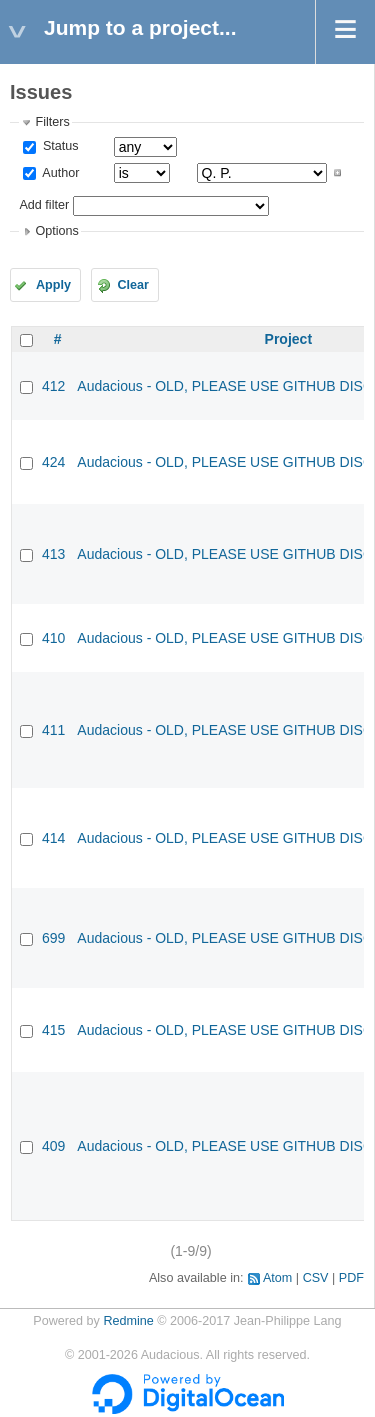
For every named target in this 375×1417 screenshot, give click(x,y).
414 (53, 838)
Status (58, 146)
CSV (316, 1278)
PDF (351, 1278)
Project (288, 339)
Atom (277, 1278)
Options (56, 231)
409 (53, 1146)
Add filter (44, 205)
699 (53, 938)
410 (53, 638)
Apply (53, 285)
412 (53, 386)
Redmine (128, 1321)
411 (53, 730)
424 (53, 462)
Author (59, 173)
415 (53, 1030)
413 (53, 554)
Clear (133, 285)
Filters (52, 122)
